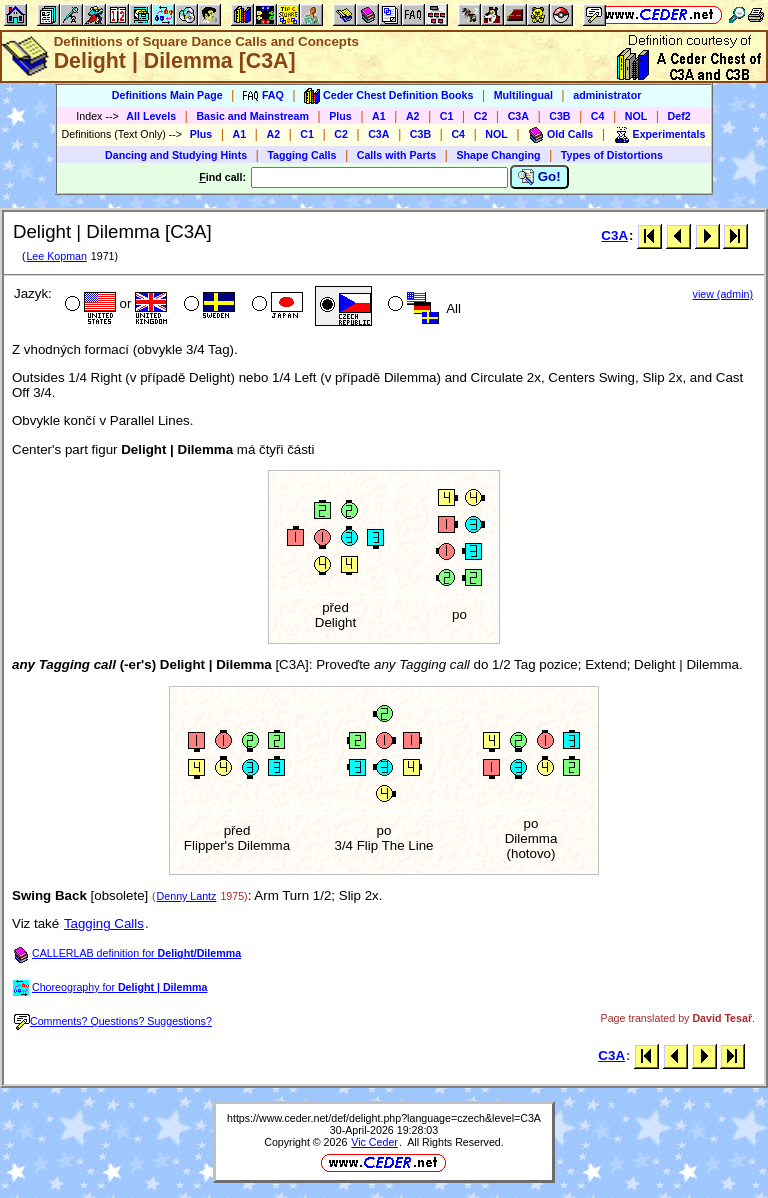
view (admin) (723, 294)
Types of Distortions (612, 155)
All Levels (151, 116)
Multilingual (523, 95)
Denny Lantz (187, 896)
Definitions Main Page (167, 95)
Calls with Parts (396, 155)
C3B (559, 116)
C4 (598, 116)
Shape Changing (498, 155)
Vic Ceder (374, 1142)
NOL (636, 116)
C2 (481, 116)
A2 (413, 116)
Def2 (679, 116)
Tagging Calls (301, 155)
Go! (539, 177)
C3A (518, 116)
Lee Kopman (56, 256)
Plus (340, 116)
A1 (379, 116)
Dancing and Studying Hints (176, 155)
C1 (447, 116)
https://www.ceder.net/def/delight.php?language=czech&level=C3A (384, 1118)
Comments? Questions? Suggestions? (113, 1021)
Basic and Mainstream (252, 116)
